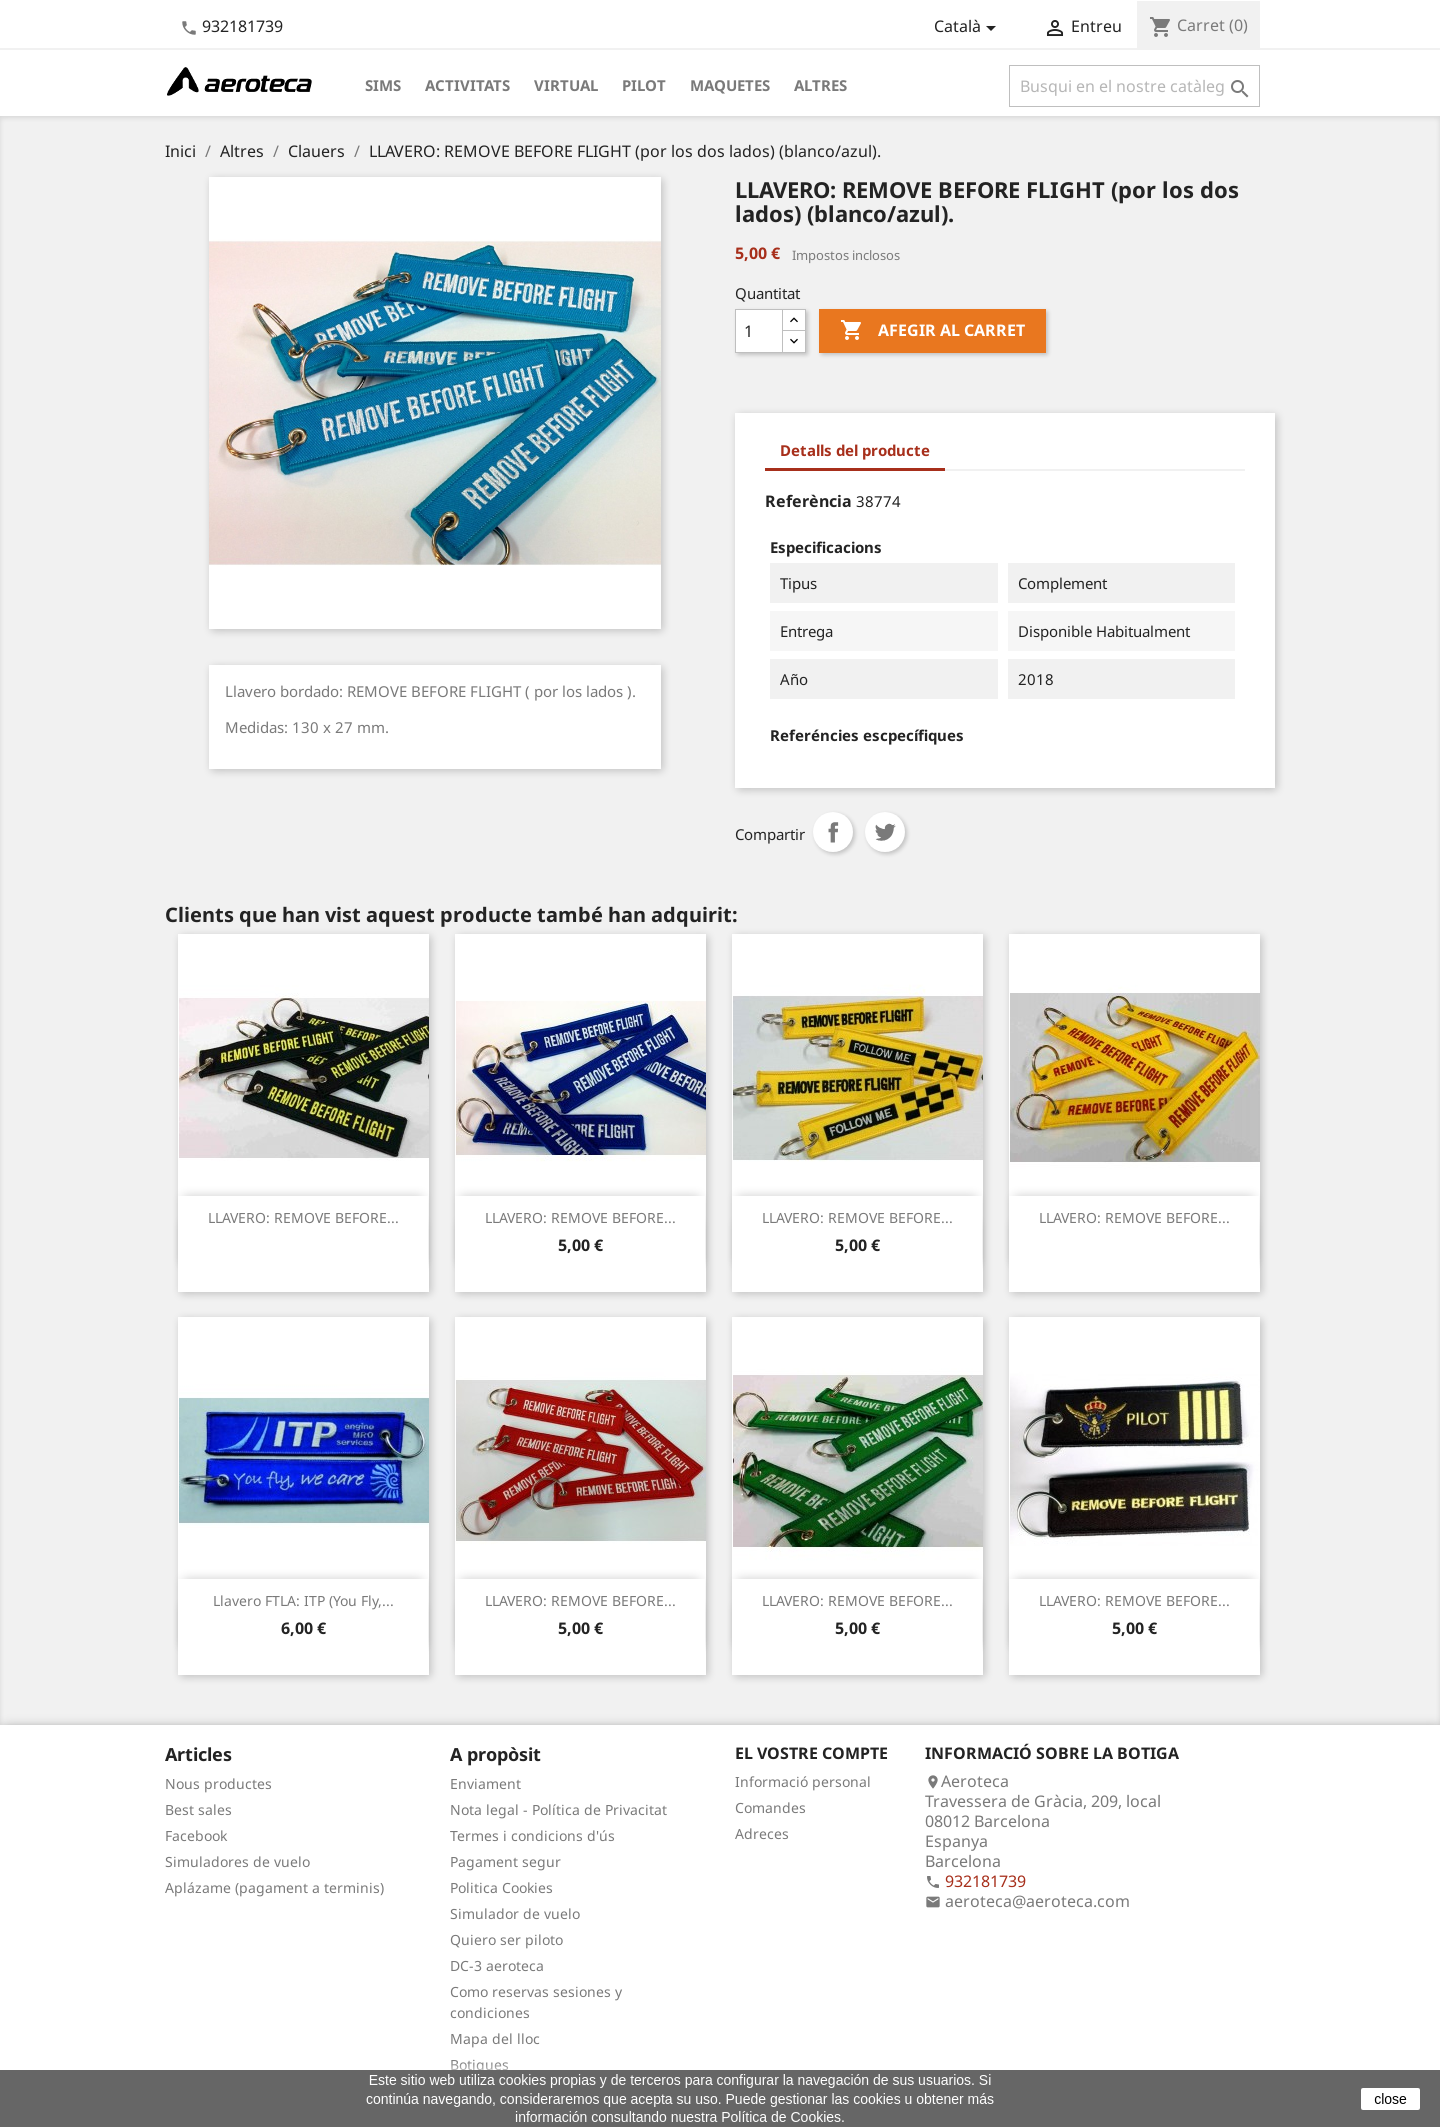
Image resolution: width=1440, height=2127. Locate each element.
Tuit (885, 832)
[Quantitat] (759, 331)
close (1390, 2099)
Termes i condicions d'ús (532, 1835)
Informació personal (803, 1781)
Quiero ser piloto (506, 1939)
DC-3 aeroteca (497, 1965)
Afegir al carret (932, 331)
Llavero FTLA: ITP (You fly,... (303, 1600)
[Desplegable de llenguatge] (968, 28)
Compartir (833, 832)
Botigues (479, 2064)
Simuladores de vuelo (237, 1861)
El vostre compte (811, 1753)
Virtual (566, 85)
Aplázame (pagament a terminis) (274, 1887)
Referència (808, 501)
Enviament (485, 1783)
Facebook (196, 1835)
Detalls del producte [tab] (855, 450)
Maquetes (730, 85)
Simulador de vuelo (515, 1913)
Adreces (762, 1833)
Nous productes (218, 1783)
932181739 (242, 26)
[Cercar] (1134, 86)
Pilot (644, 85)
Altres (820, 85)
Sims (383, 85)
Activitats (467, 85)
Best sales (198, 1809)
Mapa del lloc (495, 2038)
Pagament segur (505, 1861)
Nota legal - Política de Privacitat (558, 1809)
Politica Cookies (501, 1887)
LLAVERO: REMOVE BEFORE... (303, 1217)
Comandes (770, 1807)
